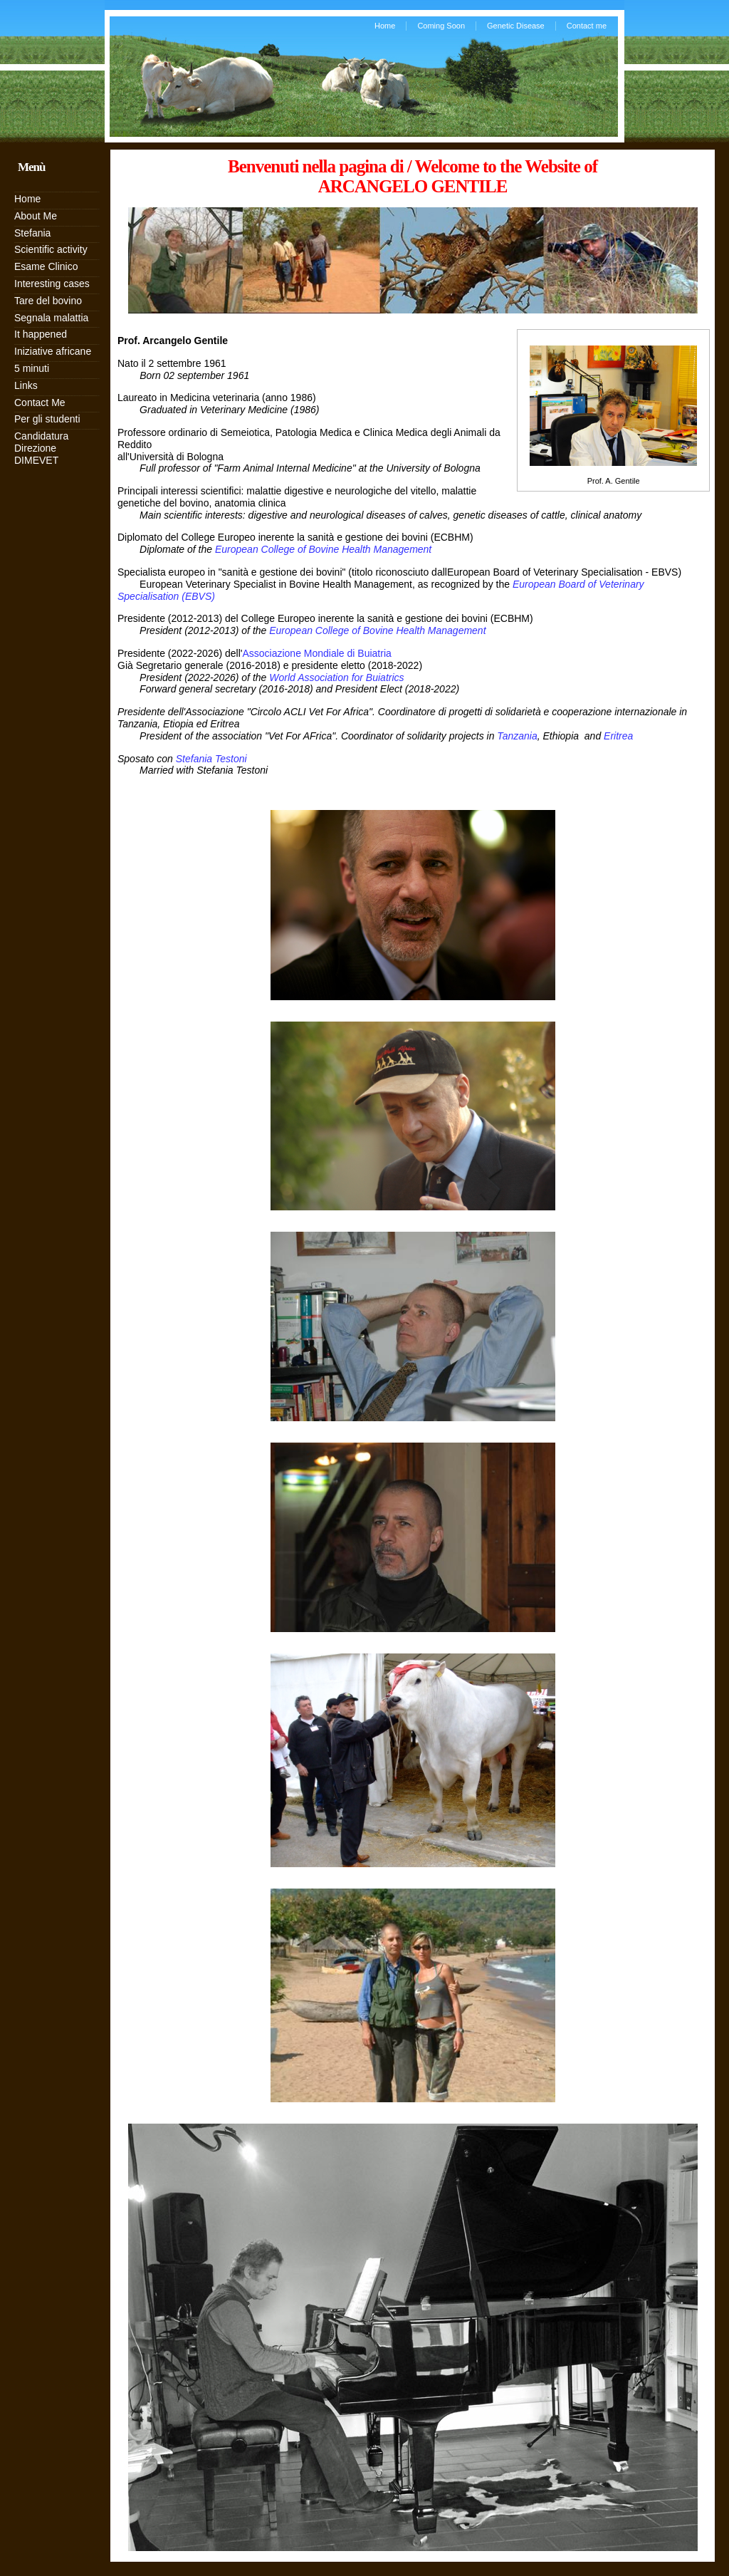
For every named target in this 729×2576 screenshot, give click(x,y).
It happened (40, 334)
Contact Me (39, 402)
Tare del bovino (48, 300)
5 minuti (31, 368)
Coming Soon (441, 25)
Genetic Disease (516, 25)
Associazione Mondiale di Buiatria (316, 653)
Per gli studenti (47, 419)
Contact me (587, 25)
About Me (35, 216)
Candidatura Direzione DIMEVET (41, 448)
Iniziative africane (52, 351)
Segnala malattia (51, 317)
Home (384, 25)
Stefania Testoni (211, 758)
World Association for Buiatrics (336, 677)
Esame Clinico (46, 266)
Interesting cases (52, 283)
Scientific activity (51, 249)
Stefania (32, 233)
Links (26, 385)
